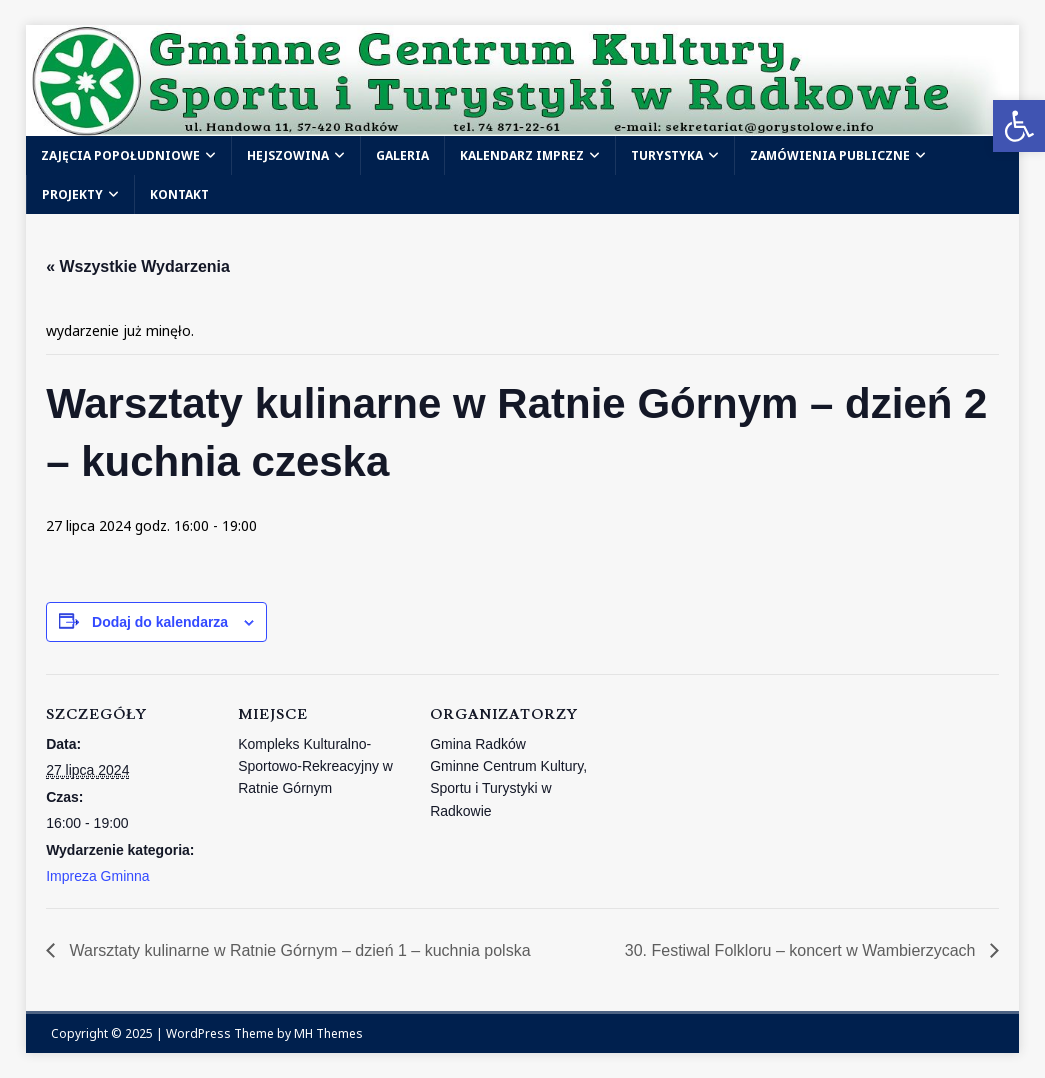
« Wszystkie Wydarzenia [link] (138, 266)
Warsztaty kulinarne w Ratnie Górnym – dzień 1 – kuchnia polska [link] (297, 950)
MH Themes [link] (328, 1033)
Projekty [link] (72, 194)
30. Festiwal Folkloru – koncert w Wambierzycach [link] (802, 950)
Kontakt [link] (179, 194)
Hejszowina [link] (288, 155)
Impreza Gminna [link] (97, 876)
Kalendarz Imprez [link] (522, 155)
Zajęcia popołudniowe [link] (120, 155)
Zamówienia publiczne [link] (830, 155)
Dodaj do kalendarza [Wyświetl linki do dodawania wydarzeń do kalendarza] (160, 622)
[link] (1019, 126)
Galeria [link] (402, 155)
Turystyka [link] (667, 155)
